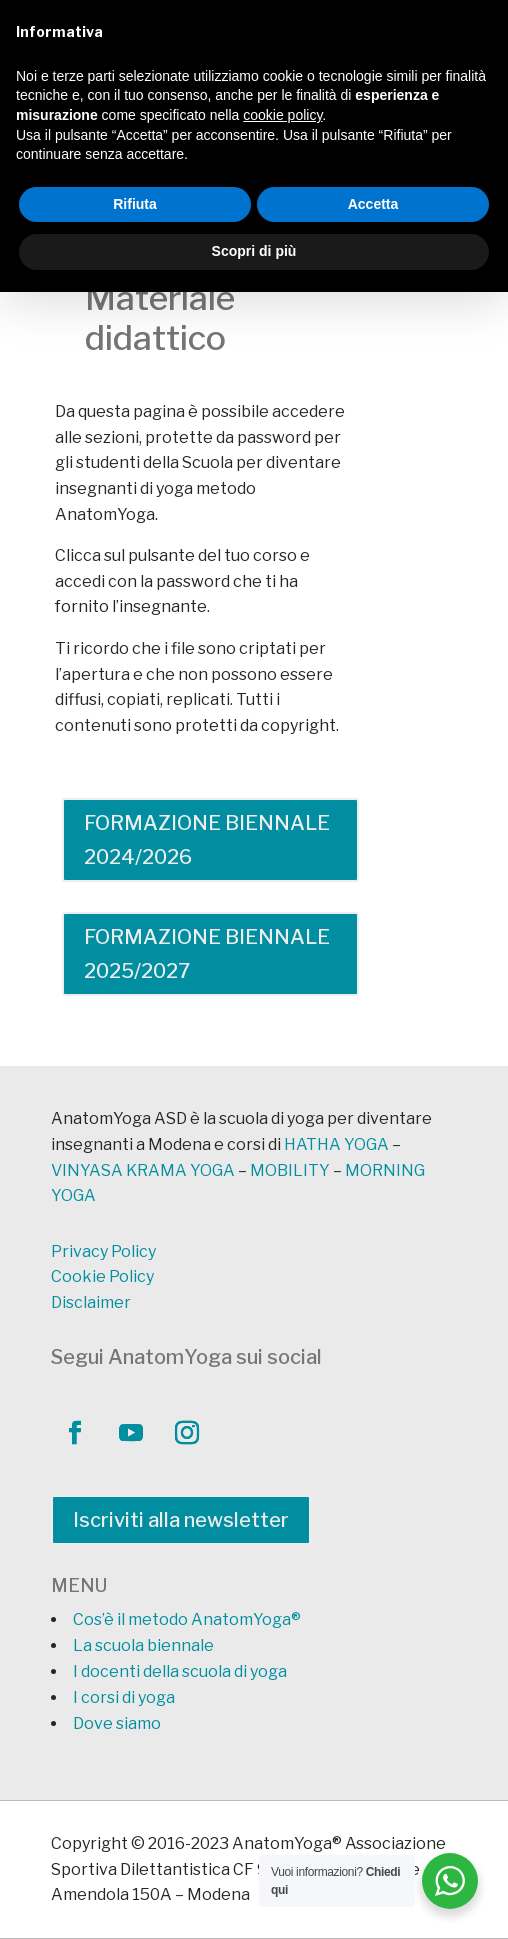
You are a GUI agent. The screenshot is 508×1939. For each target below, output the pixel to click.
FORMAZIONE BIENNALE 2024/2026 (207, 840)
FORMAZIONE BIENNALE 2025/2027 (207, 954)
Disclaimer (91, 1302)
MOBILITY (290, 1170)
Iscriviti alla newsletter (181, 1520)
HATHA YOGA (336, 1144)
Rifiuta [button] (135, 204)
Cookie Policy (102, 1276)
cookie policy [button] (282, 115)
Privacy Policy (103, 1251)
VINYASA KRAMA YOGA (143, 1170)
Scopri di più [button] (254, 251)
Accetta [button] (373, 204)
